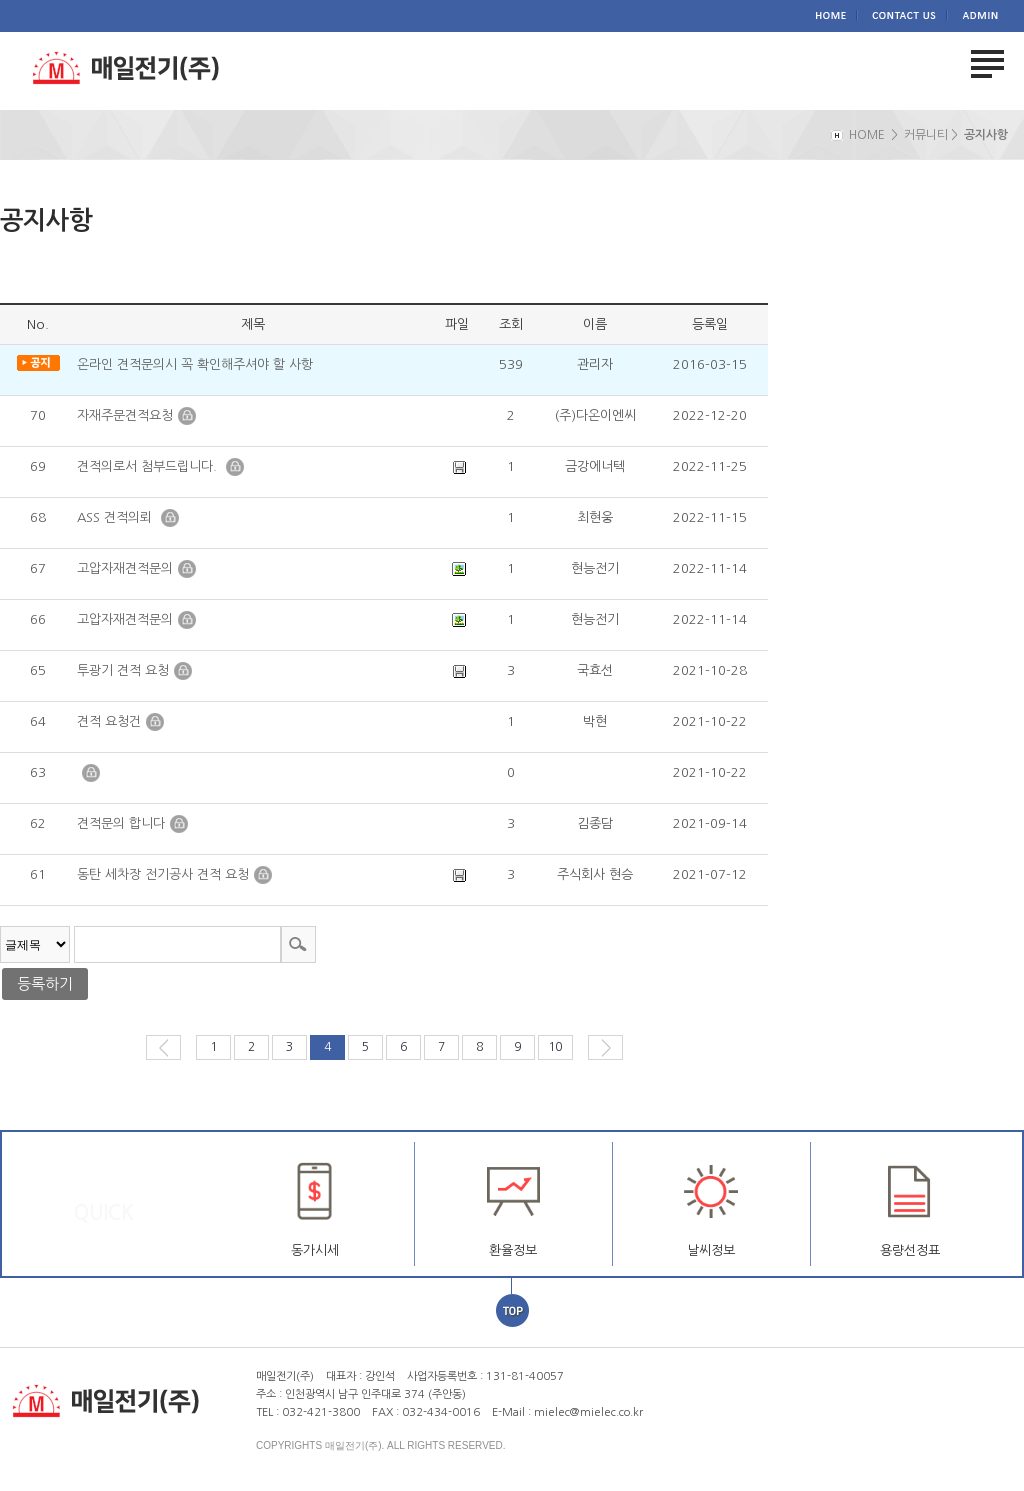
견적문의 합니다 (121, 823)
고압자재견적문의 (125, 568)
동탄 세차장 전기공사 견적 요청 (163, 874)
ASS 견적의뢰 (116, 517)
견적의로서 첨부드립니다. (149, 466)
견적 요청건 (109, 721)
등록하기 (45, 983)
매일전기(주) (145, 70)
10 (555, 1047)
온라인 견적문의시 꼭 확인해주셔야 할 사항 (195, 364)
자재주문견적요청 (125, 415)
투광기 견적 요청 (123, 670)
